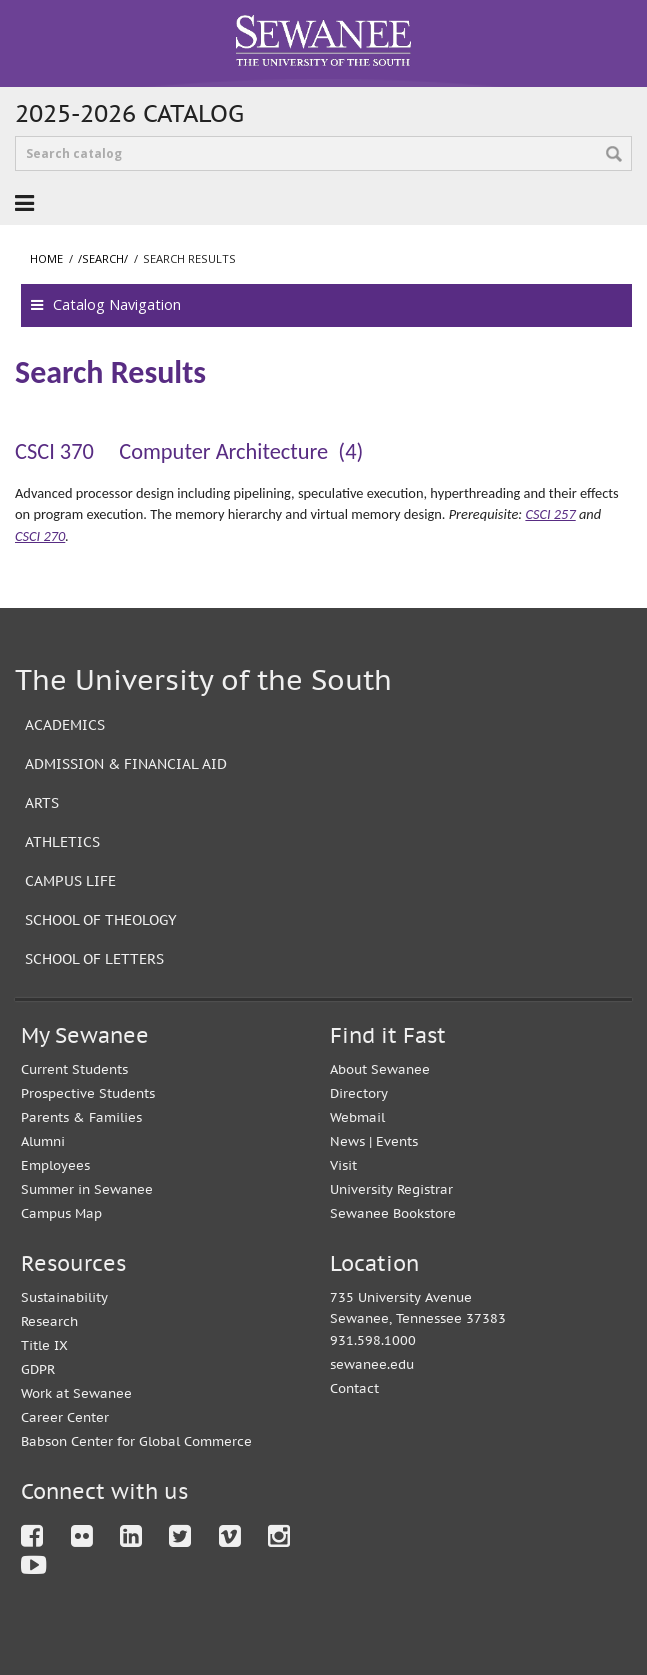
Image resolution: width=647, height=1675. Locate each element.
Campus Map (61, 1213)
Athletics (62, 841)
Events (397, 1141)
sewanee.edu (372, 1364)
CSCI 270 (40, 536)
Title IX (44, 1345)
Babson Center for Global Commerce (136, 1441)
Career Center (65, 1417)
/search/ (103, 258)
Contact (354, 1388)
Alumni (43, 1141)
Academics (65, 724)
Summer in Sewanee (87, 1189)
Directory (359, 1093)
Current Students (74, 1069)
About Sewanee (380, 1069)
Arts (42, 802)
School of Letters (94, 958)
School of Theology (101, 919)
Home (46, 258)
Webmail (357, 1117)
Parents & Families (81, 1117)
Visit (343, 1165)
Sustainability (64, 1297)
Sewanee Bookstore (393, 1213)
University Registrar (391, 1189)
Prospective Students (88, 1093)
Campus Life (70, 880)
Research (49, 1321)
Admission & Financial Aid (126, 763)
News (347, 1141)
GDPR (38, 1369)
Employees (55, 1165)
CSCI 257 (550, 514)
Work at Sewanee (76, 1393)
